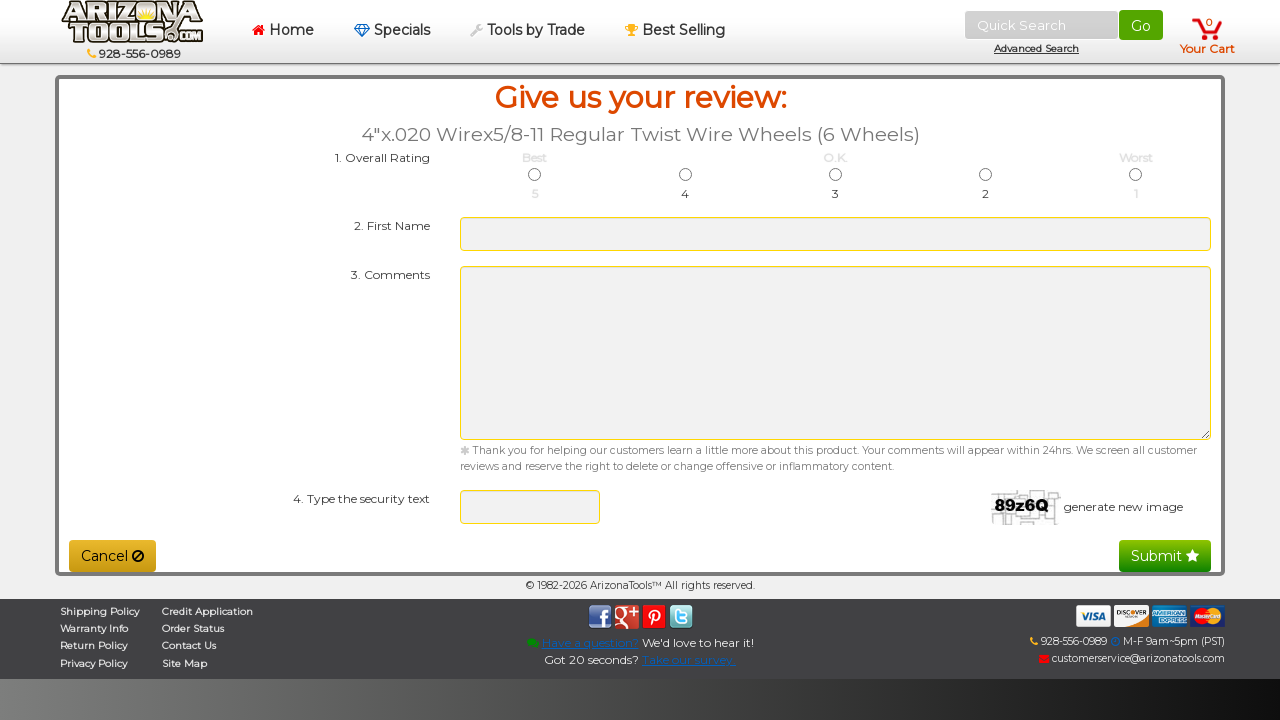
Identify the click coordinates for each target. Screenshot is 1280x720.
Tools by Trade (527, 30)
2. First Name (392, 225)
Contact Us (189, 645)
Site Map (184, 663)
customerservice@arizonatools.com (1132, 658)
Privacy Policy (93, 663)
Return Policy (93, 645)
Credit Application (207, 611)
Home (283, 30)
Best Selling (675, 30)
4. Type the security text (361, 498)
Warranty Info (94, 628)
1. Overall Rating (382, 157)
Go (1141, 26)
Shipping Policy (99, 611)
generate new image (1123, 506)
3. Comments (390, 274)
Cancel (112, 556)
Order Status (193, 628)
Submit (1165, 556)
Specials (392, 30)
